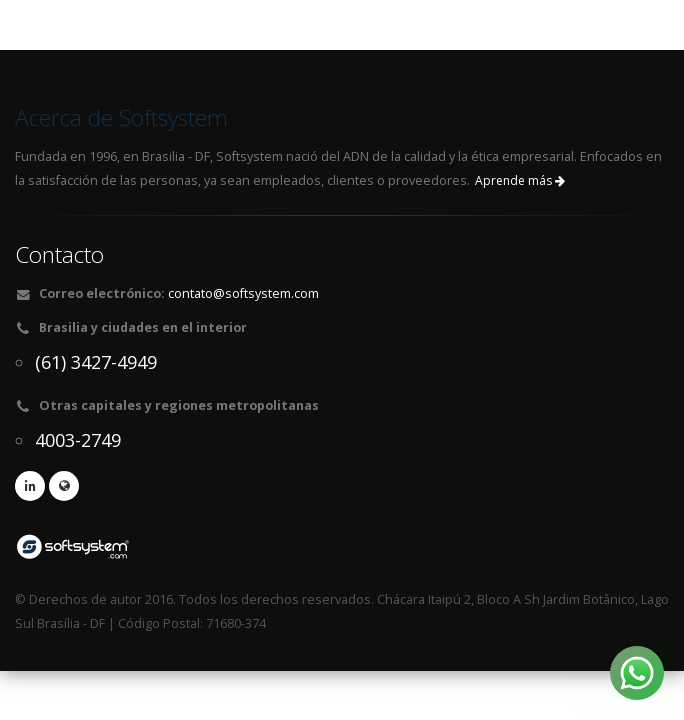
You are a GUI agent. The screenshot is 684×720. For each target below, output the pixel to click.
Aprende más (520, 180)
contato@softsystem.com (243, 293)
